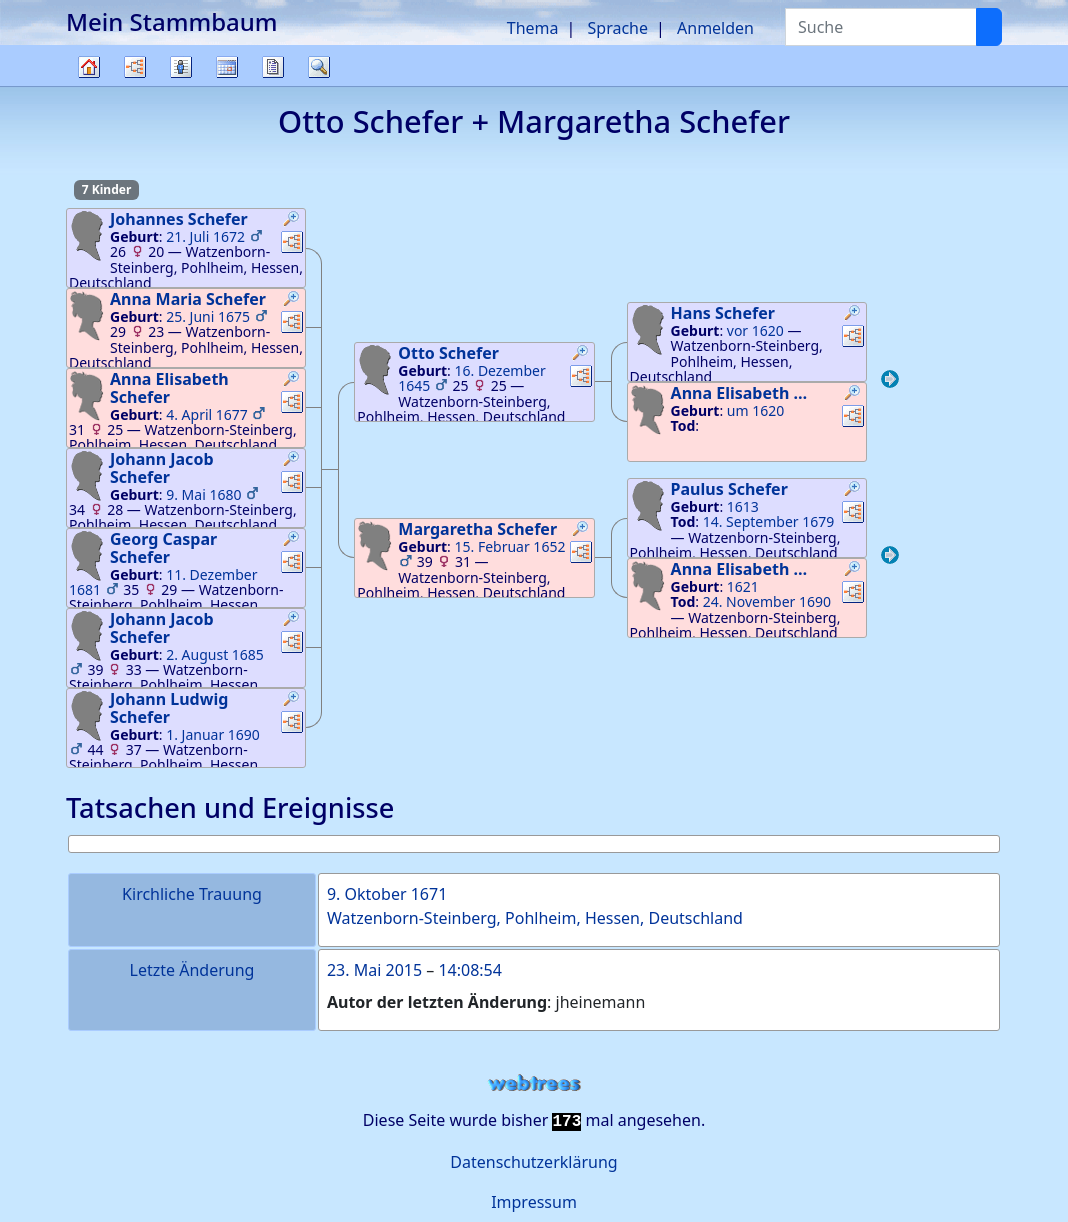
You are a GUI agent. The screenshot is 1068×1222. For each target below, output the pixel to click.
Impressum (534, 1202)
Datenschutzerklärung (533, 1162)
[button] (292, 221)
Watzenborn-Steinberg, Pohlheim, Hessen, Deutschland (535, 918)
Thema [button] (533, 28)
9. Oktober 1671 (387, 894)
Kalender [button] (227, 67)
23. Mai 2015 (374, 970)
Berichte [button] (273, 67)
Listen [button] (181, 67)
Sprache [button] (618, 28)
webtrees (534, 1083)
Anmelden (715, 28)
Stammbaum (89, 85)
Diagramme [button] (135, 67)
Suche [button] (319, 67)
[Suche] (989, 27)
